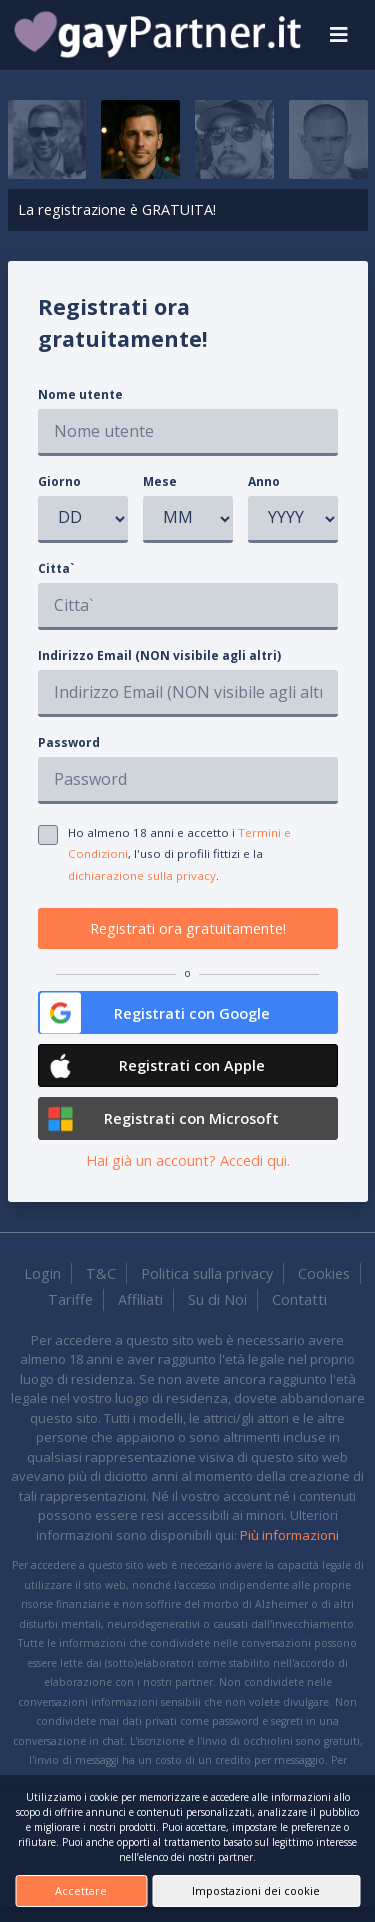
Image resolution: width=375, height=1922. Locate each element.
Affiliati (140, 1299)
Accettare (81, 1890)
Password (69, 742)
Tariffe (70, 1299)
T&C (101, 1273)
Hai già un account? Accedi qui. (188, 1160)
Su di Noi (217, 1299)
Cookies (324, 1273)
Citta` (56, 568)
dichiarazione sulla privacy (142, 875)
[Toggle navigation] (339, 35)
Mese (160, 481)
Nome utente (80, 394)
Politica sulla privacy (207, 1273)
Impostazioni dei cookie (256, 1890)
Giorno (59, 481)
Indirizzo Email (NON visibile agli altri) (159, 655)
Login (42, 1273)
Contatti (299, 1299)
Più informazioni (289, 1535)
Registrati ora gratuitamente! (188, 928)
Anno (264, 481)
